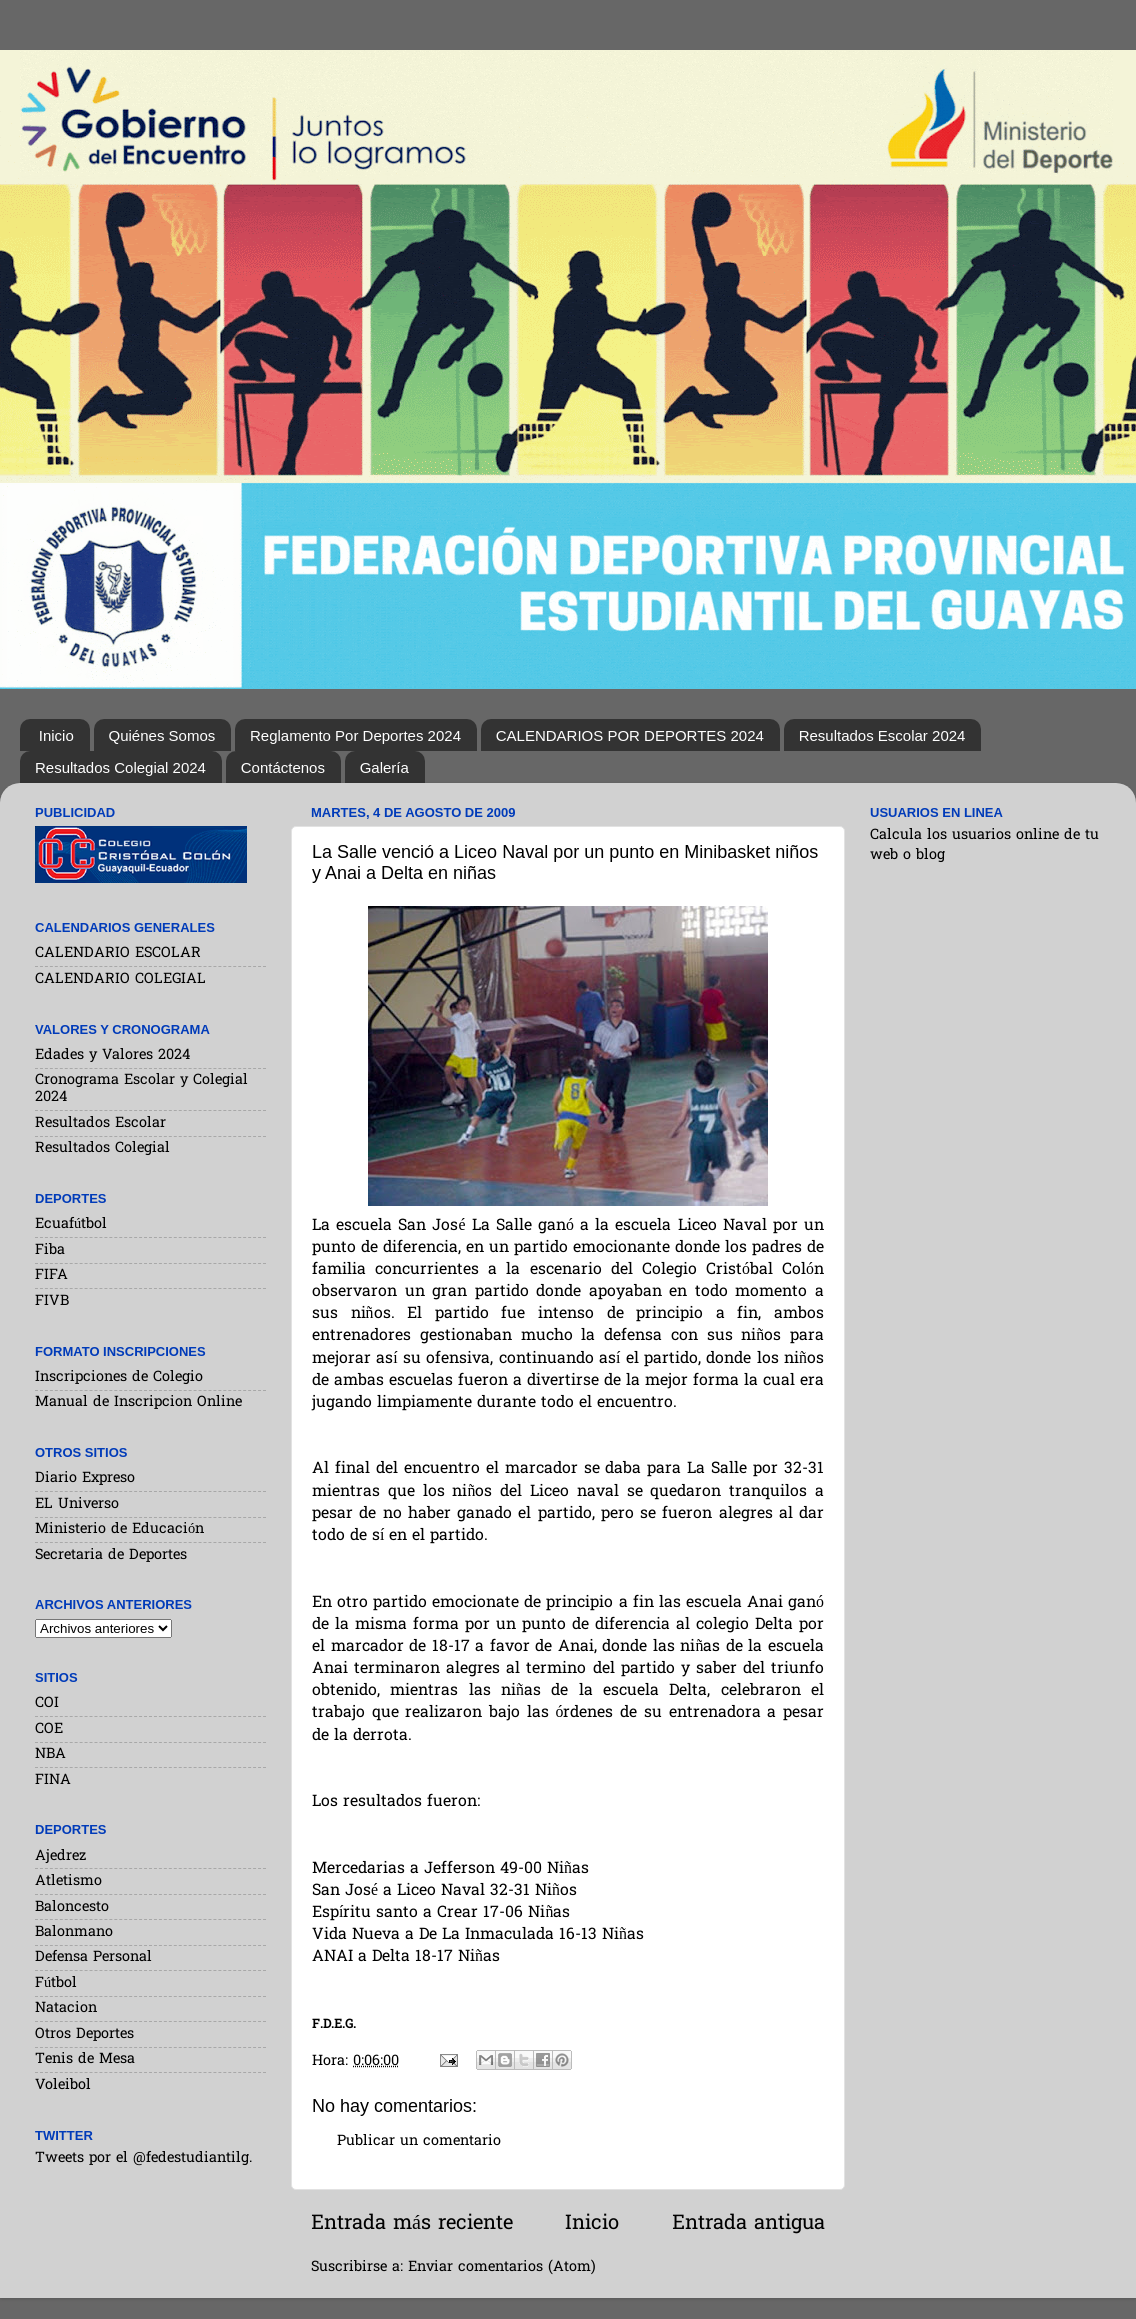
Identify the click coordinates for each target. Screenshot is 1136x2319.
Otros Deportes (84, 2034)
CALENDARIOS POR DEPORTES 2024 (630, 735)
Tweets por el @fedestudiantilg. (143, 2158)
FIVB (52, 1301)
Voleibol (63, 2085)
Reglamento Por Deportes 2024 (355, 735)
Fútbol (56, 1983)
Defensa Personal (93, 1957)
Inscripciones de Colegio (119, 1377)
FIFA (51, 1275)
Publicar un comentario (419, 2141)
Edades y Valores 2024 (112, 1055)
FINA (53, 1780)
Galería (384, 767)
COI (47, 1703)
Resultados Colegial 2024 (120, 767)
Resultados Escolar (100, 1123)
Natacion (66, 2008)
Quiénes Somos (162, 735)
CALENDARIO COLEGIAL (120, 979)
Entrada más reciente (412, 2224)
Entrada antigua (748, 2224)
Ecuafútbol (71, 1224)
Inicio (56, 735)
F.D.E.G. (334, 2025)
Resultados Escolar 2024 (882, 735)
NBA (50, 1754)
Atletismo (68, 1881)
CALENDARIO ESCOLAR (118, 953)
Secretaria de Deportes (111, 1555)
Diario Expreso (85, 1478)
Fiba (50, 1250)
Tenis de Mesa (85, 2059)
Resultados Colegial (102, 1148)
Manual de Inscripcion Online (138, 1402)
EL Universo (77, 1504)
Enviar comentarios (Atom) (502, 2267)
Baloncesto (72, 1907)
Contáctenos (283, 767)
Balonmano (74, 1932)
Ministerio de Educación (119, 1529)
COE (49, 1729)
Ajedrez (60, 1856)
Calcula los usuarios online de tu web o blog (984, 845)
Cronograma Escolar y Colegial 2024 (141, 1089)
